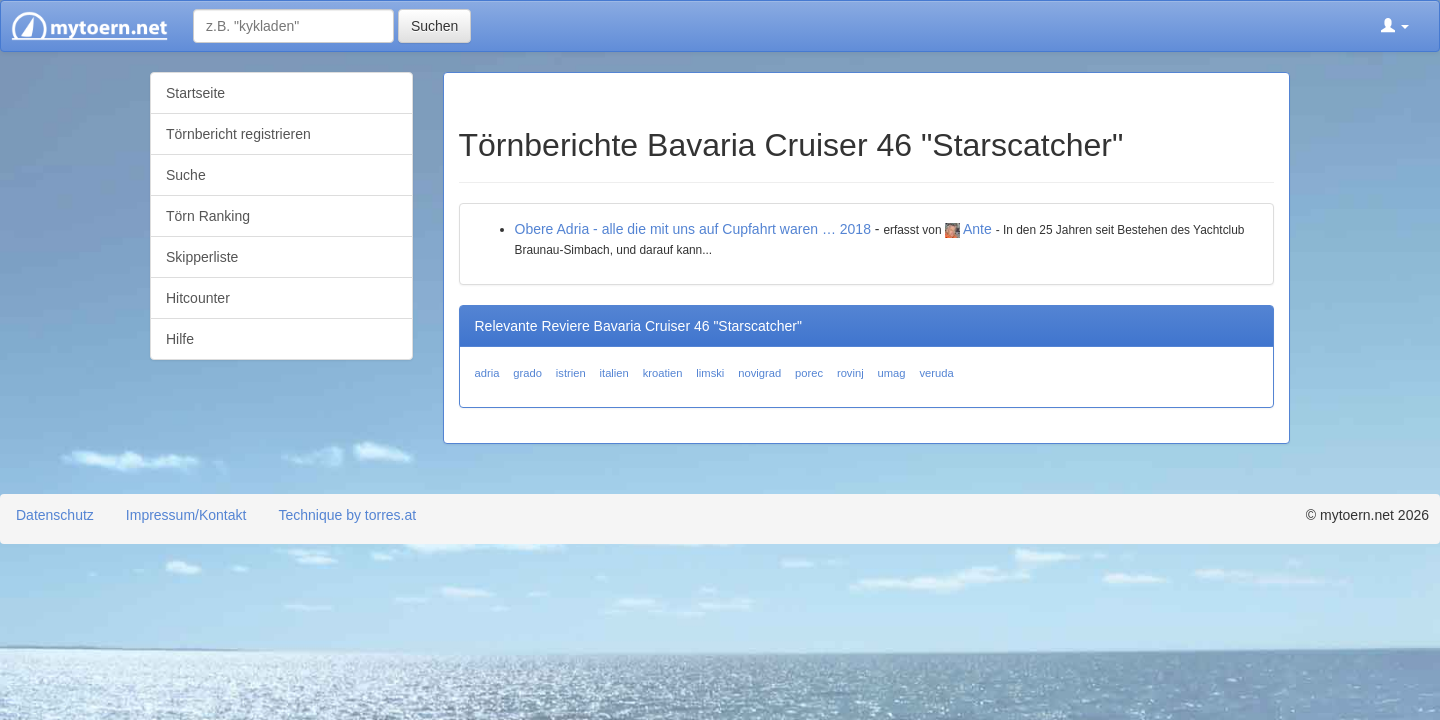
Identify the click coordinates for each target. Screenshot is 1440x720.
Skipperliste (202, 257)
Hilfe (180, 339)
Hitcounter (198, 298)
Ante (977, 229)
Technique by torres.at (347, 515)
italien (614, 373)
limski (710, 373)
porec (809, 373)
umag (892, 373)
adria (487, 373)
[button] (1395, 26)
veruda (936, 373)
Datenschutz (55, 515)
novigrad (759, 373)
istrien (571, 373)
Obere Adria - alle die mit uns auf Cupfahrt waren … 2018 (693, 229)
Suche (186, 175)
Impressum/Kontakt (186, 515)
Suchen (434, 26)
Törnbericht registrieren (238, 134)
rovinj (850, 373)
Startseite (195, 93)
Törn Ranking (208, 216)
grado (527, 373)
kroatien (663, 373)
